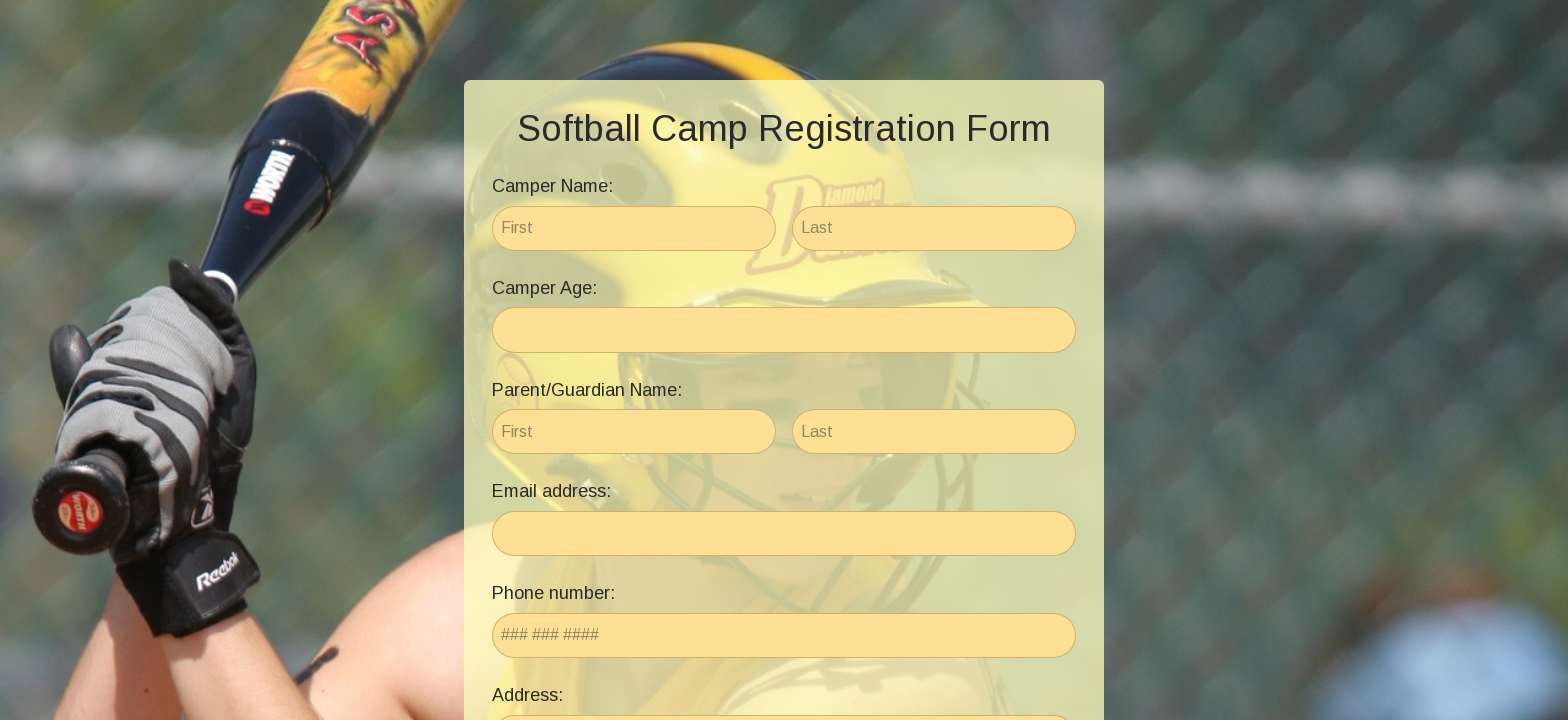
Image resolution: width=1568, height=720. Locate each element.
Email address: (551, 491)
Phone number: (553, 593)
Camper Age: (544, 288)
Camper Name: (552, 186)
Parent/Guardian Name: (587, 390)
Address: (527, 695)
